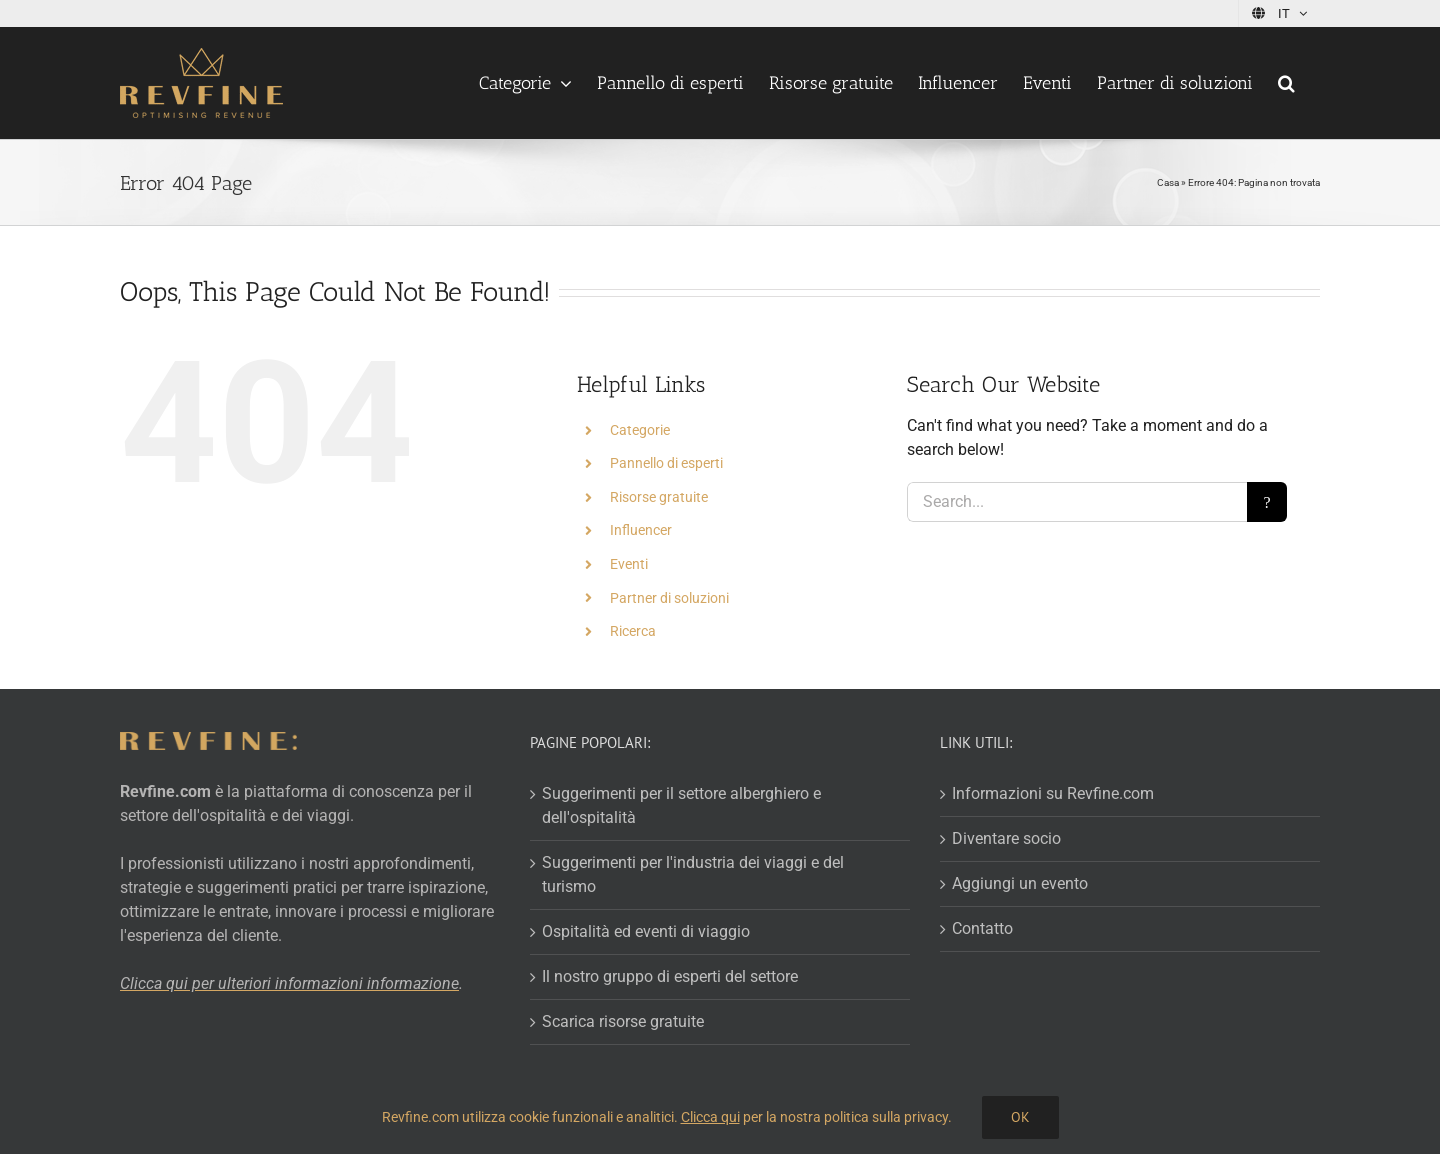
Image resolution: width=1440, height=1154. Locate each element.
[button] (1286, 83)
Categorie (640, 430)
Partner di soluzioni (669, 598)
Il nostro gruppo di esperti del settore (670, 976)
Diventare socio (1006, 838)
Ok (1020, 1117)
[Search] (1267, 502)
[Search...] (1077, 502)
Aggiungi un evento (1020, 883)
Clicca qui (710, 1117)
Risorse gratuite (659, 497)
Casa (1168, 182)
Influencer (641, 530)
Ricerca (633, 631)
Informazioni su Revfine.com (1053, 793)
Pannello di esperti (666, 463)
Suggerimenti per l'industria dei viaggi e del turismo (693, 874)
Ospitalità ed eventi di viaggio (646, 931)
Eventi (629, 564)
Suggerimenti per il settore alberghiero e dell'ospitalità (681, 805)
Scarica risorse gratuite (623, 1021)
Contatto (982, 928)
